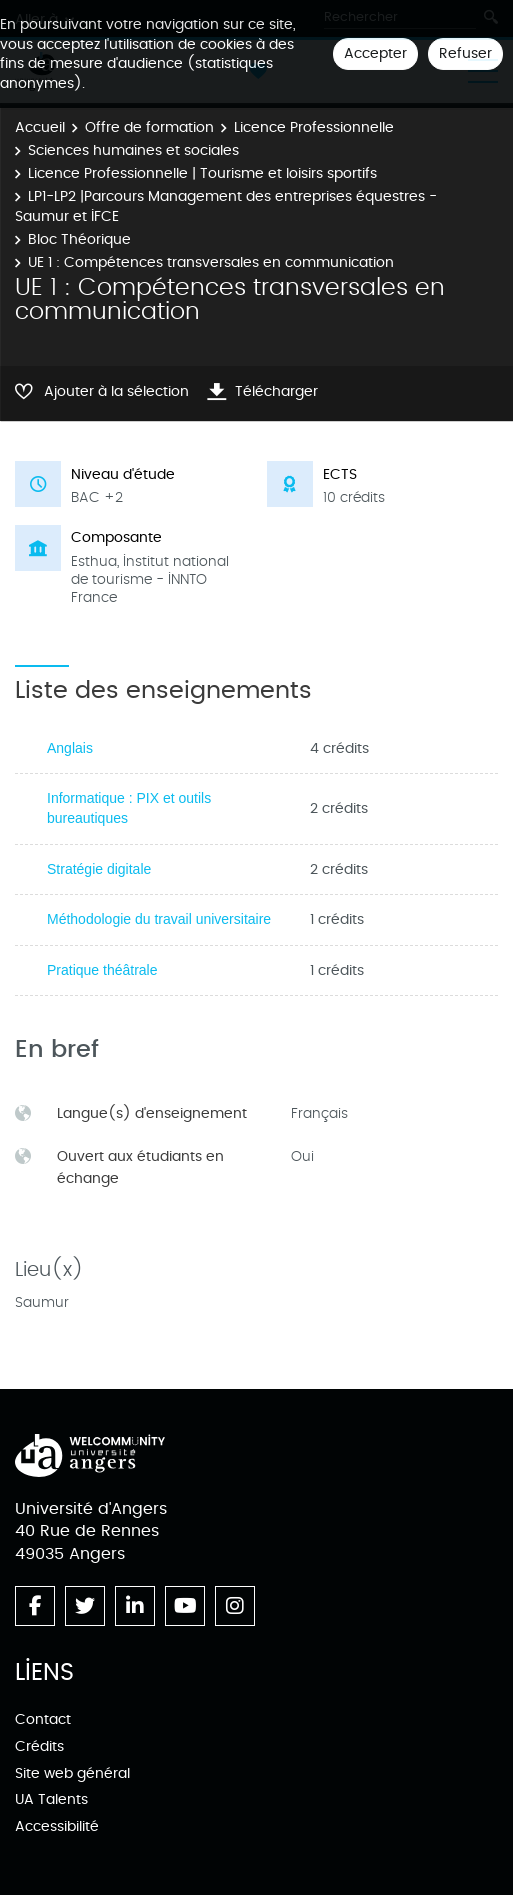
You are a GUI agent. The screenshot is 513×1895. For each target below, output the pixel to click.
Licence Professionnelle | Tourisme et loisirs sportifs (202, 173)
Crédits (39, 1746)
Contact (43, 1719)
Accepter (375, 53)
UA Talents (51, 1799)
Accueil (40, 127)
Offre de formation (149, 127)
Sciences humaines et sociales (133, 150)
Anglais (70, 748)
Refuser (465, 53)
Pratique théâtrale (102, 970)
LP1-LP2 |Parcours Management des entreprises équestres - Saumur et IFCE (226, 206)
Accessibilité (57, 1826)
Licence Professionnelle (314, 127)
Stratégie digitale (99, 869)
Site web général (72, 1773)
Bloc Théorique (79, 239)
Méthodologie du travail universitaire (159, 919)
